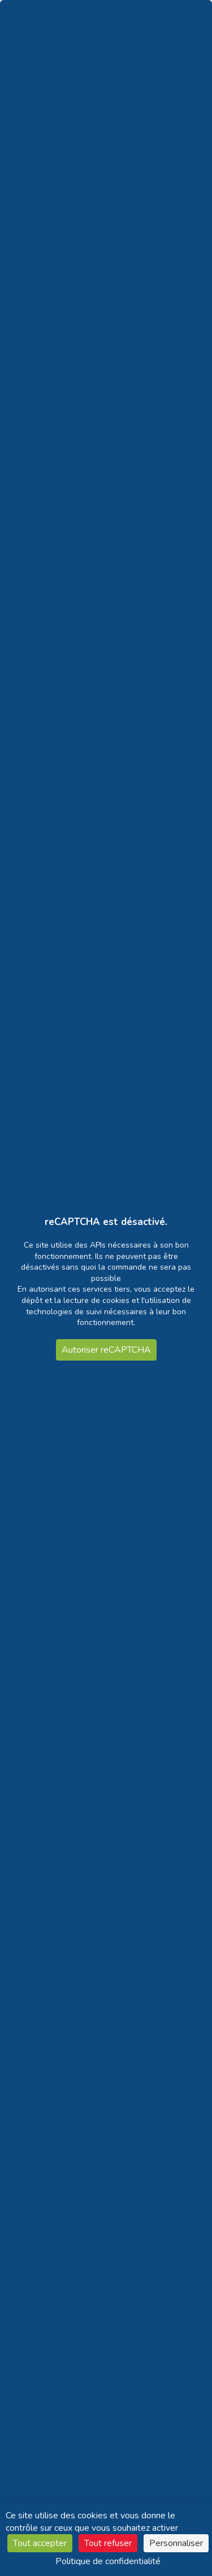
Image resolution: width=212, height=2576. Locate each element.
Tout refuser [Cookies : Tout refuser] (108, 2543)
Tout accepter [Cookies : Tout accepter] (40, 2543)
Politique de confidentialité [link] (108, 2561)
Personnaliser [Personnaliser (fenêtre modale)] (176, 2543)
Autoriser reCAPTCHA (106, 1350)
